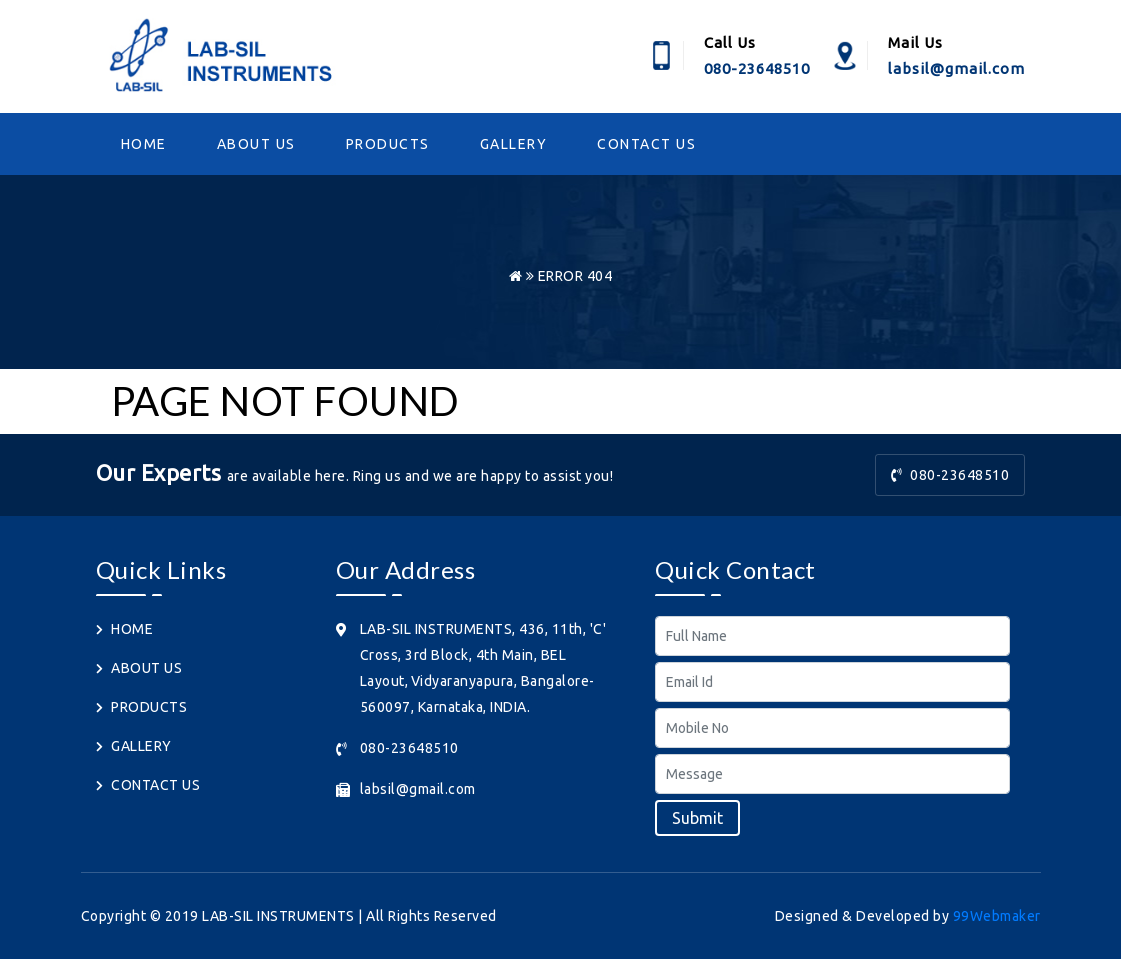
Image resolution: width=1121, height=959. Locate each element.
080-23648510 (950, 475)
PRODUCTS (388, 144)
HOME (144, 144)
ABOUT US (256, 144)
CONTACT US (646, 144)
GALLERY (514, 144)
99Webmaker (997, 916)
